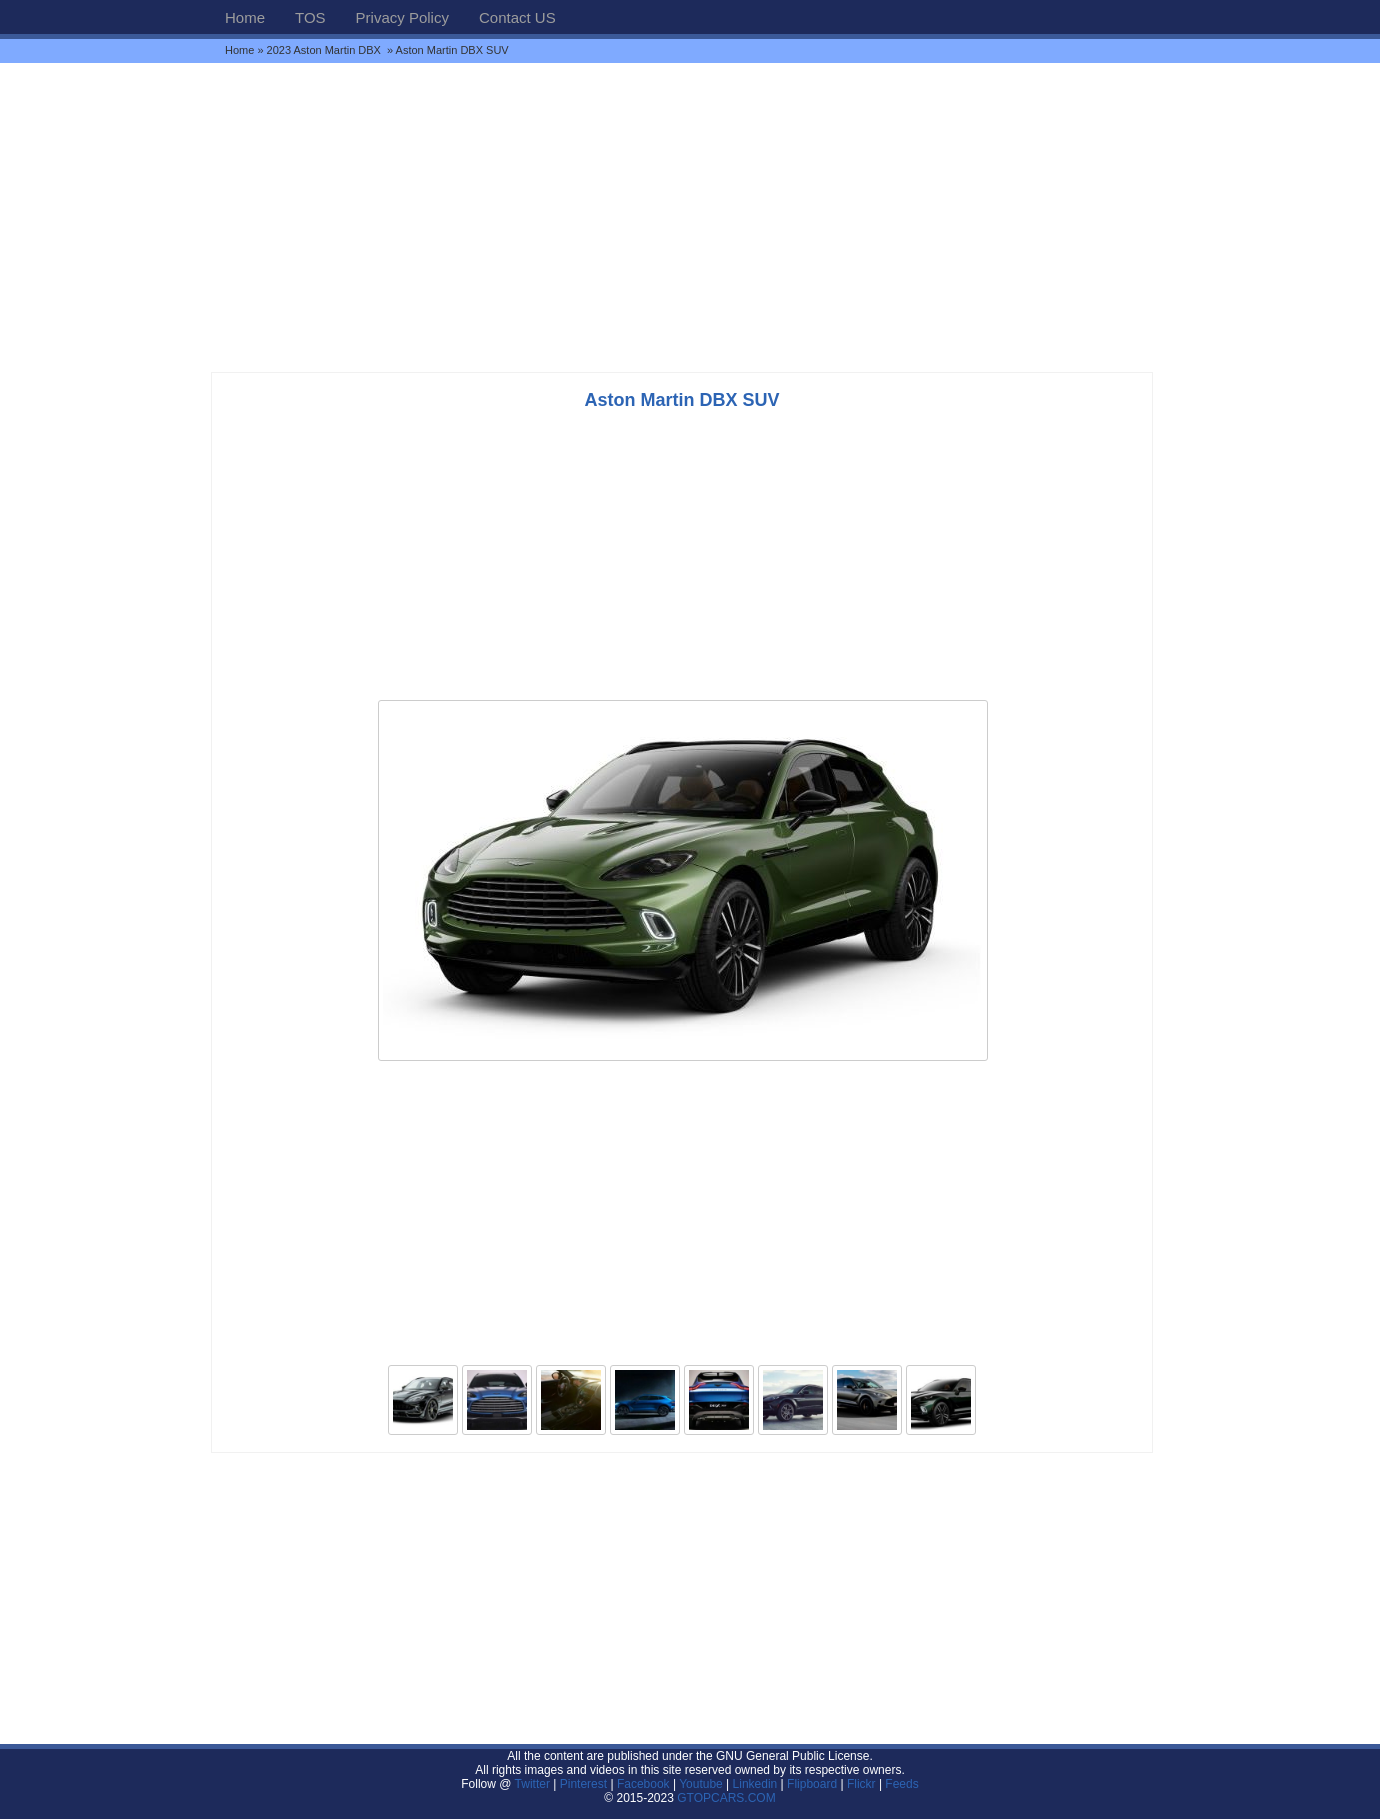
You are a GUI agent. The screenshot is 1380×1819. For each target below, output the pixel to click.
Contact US (517, 17)
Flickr (861, 1784)
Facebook (643, 1784)
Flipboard (812, 1784)
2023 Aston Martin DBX (325, 50)
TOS (310, 17)
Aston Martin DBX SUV (681, 400)
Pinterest (583, 1784)
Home (245, 17)
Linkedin (755, 1784)
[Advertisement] (690, 217)
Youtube (701, 1784)
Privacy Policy (402, 17)
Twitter (534, 1784)
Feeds (901, 1784)
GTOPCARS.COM (726, 1798)
